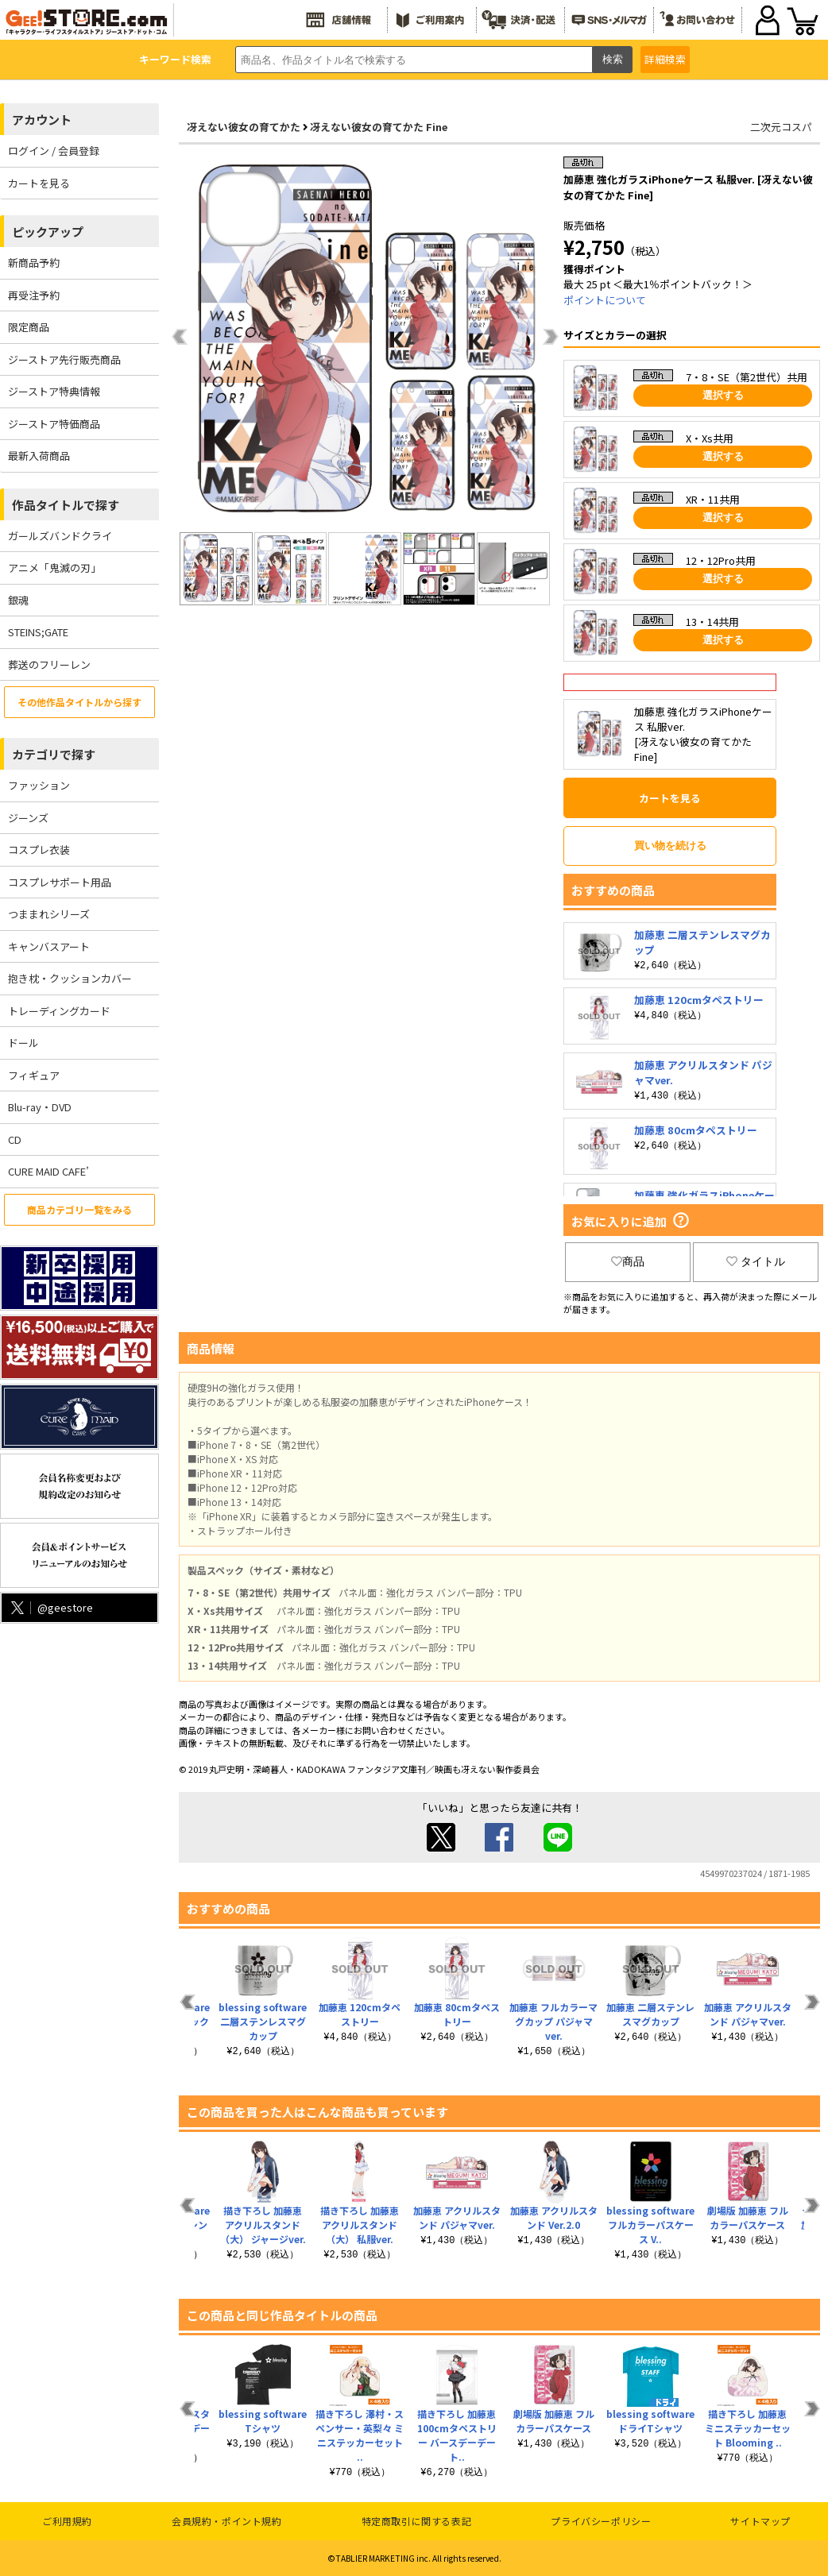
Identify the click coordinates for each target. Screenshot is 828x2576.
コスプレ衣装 (39, 849)
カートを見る (39, 183)
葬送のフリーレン (49, 664)
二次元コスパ (781, 126)
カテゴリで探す (53, 754)
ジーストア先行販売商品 (64, 359)
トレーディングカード (59, 1010)
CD (14, 1139)
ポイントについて (604, 299)
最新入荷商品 (39, 455)
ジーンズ (28, 817)
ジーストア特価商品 (54, 423)
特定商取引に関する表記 (417, 2521)
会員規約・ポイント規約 (227, 2521)
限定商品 (28, 326)
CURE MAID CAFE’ (48, 1171)
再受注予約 (34, 295)
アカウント (42, 119)
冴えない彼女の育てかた (243, 126)
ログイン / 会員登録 (53, 150)
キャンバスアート (49, 946)
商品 (627, 1261)
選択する (723, 395)
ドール (23, 1042)
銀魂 (18, 600)
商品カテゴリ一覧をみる (79, 1209)
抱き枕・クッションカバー (70, 978)
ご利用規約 (67, 2521)
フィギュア (34, 1075)
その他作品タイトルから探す (79, 702)
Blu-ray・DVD (40, 1106)
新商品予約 (34, 262)
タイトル (755, 1261)
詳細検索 (665, 59)
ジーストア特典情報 (54, 391)
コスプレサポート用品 (59, 882)
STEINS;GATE (38, 631)
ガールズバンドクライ (60, 535)
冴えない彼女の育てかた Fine (378, 126)
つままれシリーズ (49, 913)
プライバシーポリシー (601, 2521)
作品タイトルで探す (65, 504)
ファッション (39, 785)
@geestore (50, 1607)
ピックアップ (47, 231)
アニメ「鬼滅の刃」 (54, 567)
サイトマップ (760, 2521)
